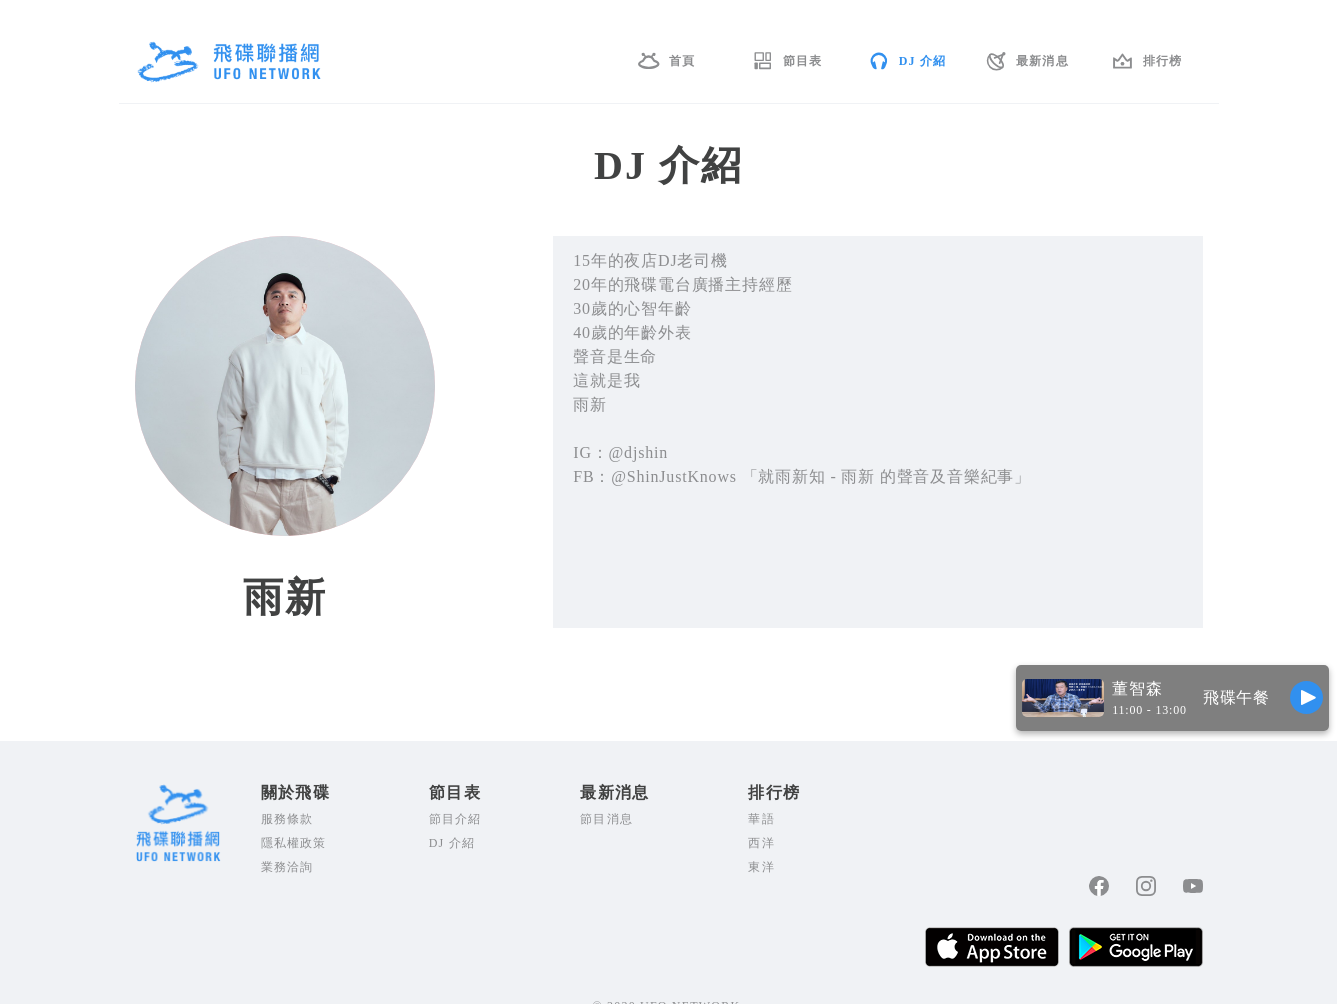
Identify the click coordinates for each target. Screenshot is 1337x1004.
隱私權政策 (294, 843)
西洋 (761, 843)
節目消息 (606, 819)
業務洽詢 (287, 867)
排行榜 (1163, 61)
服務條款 (287, 819)
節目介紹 (455, 819)
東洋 (761, 867)
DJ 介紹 (923, 61)
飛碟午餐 (1236, 697)
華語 (761, 819)
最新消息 (1042, 61)
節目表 (803, 61)
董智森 (1137, 688)
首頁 (682, 61)
